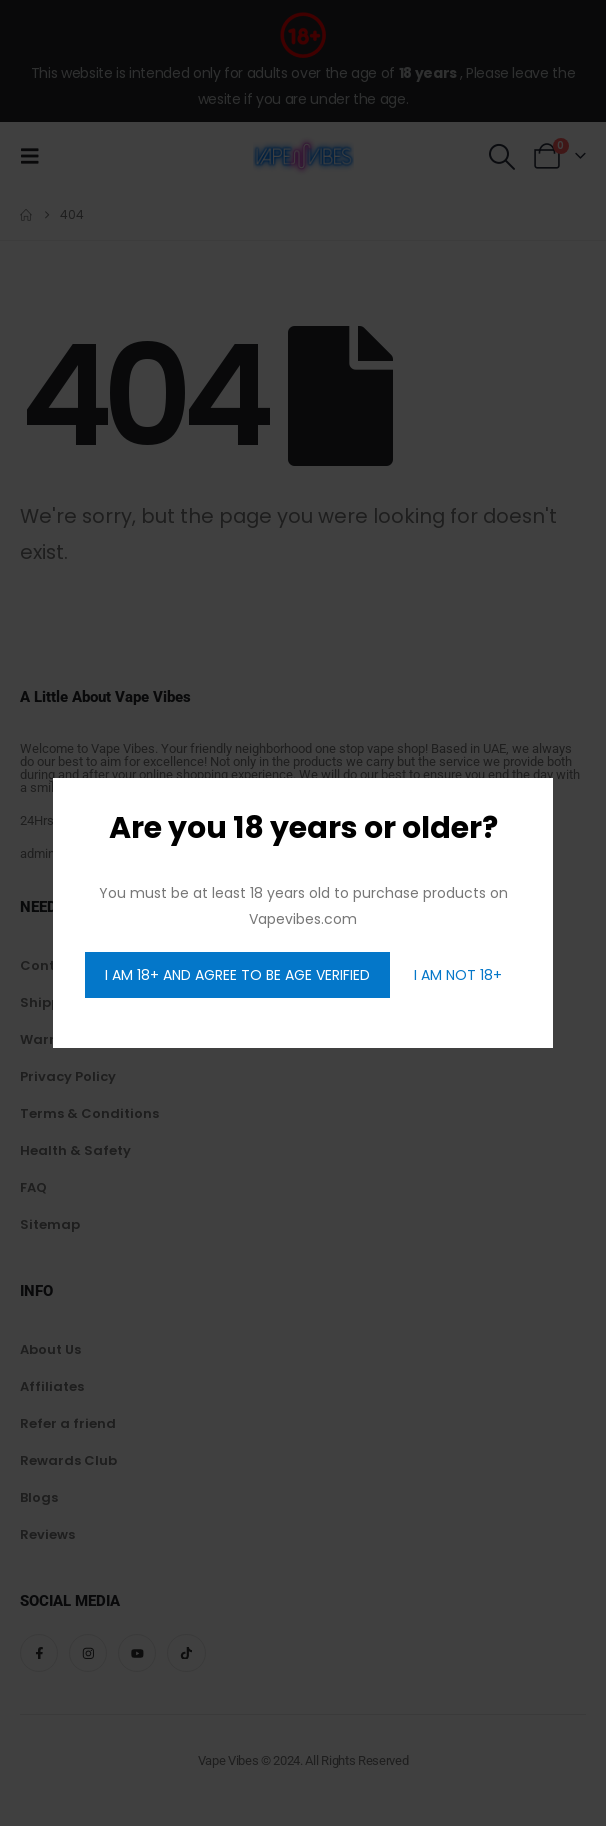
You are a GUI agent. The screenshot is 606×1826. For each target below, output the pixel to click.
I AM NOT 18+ (458, 975)
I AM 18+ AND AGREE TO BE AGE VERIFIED (237, 975)
